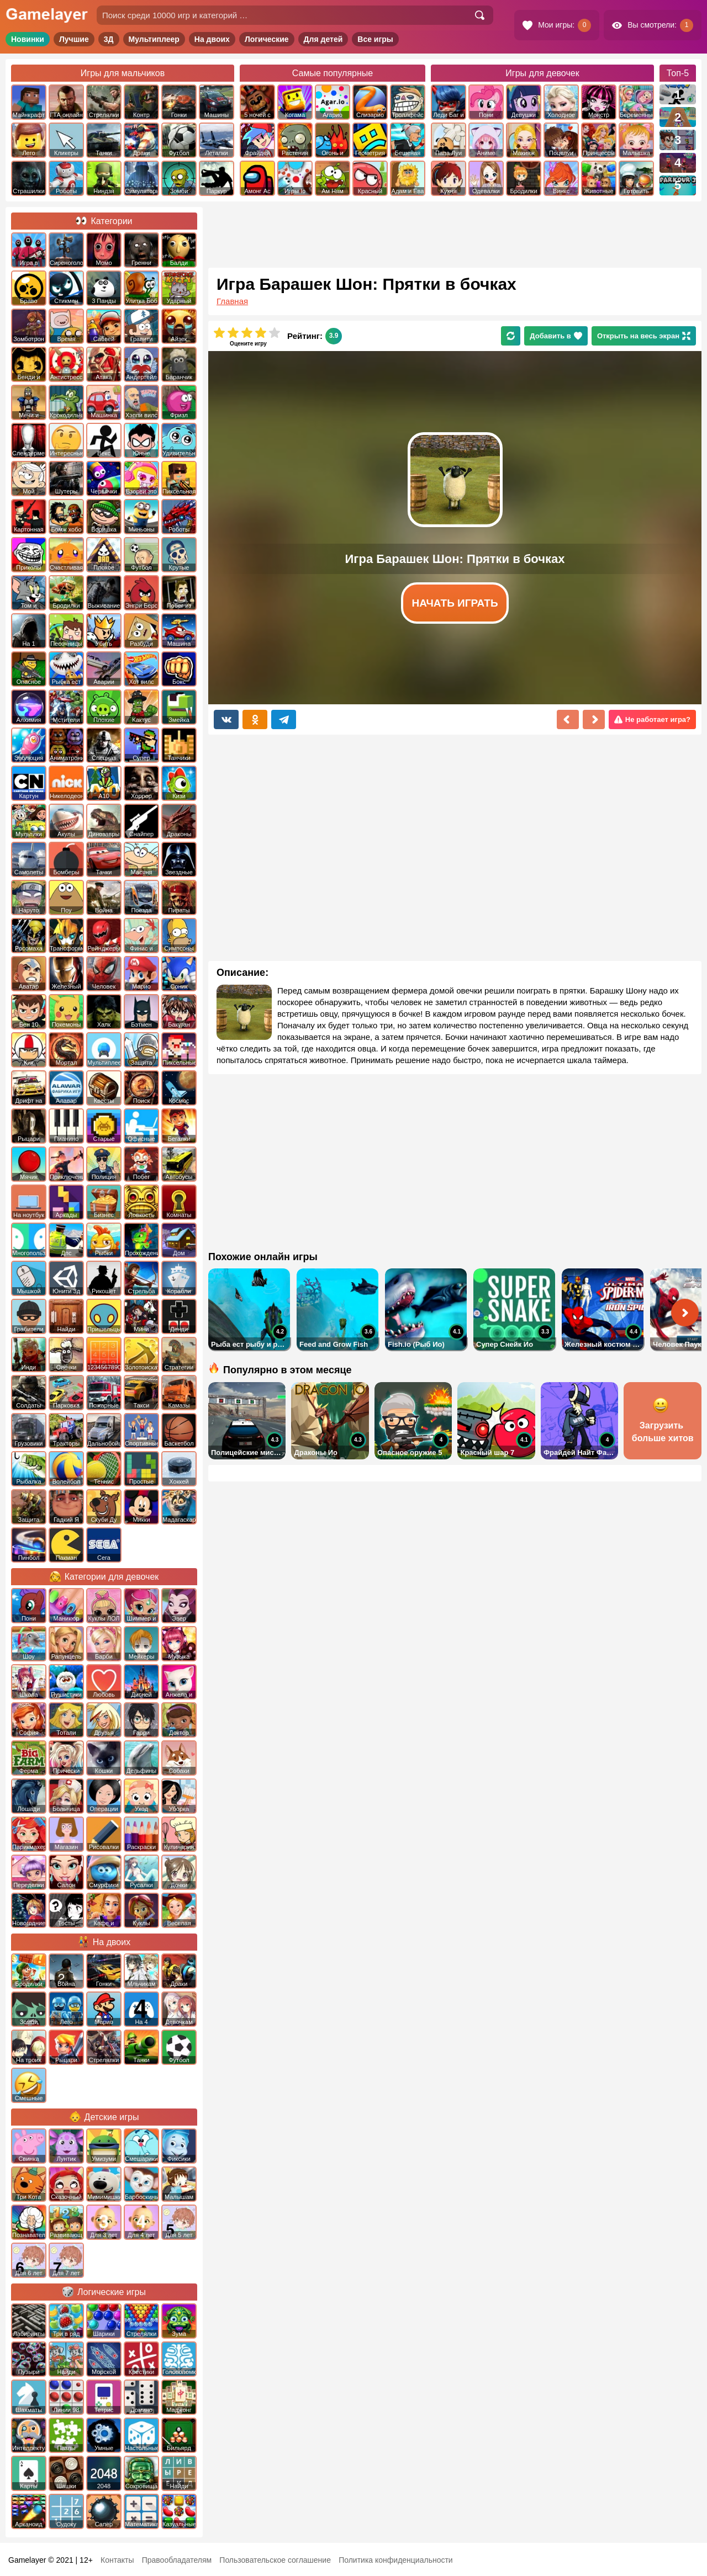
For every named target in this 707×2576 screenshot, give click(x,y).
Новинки (27, 39)
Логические (267, 39)
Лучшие (74, 39)
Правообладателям (177, 2560)
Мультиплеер (154, 39)
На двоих (212, 39)
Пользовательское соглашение (275, 2560)
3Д (109, 39)
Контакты (117, 2560)
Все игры (375, 39)
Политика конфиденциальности (396, 2560)
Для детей (323, 39)
